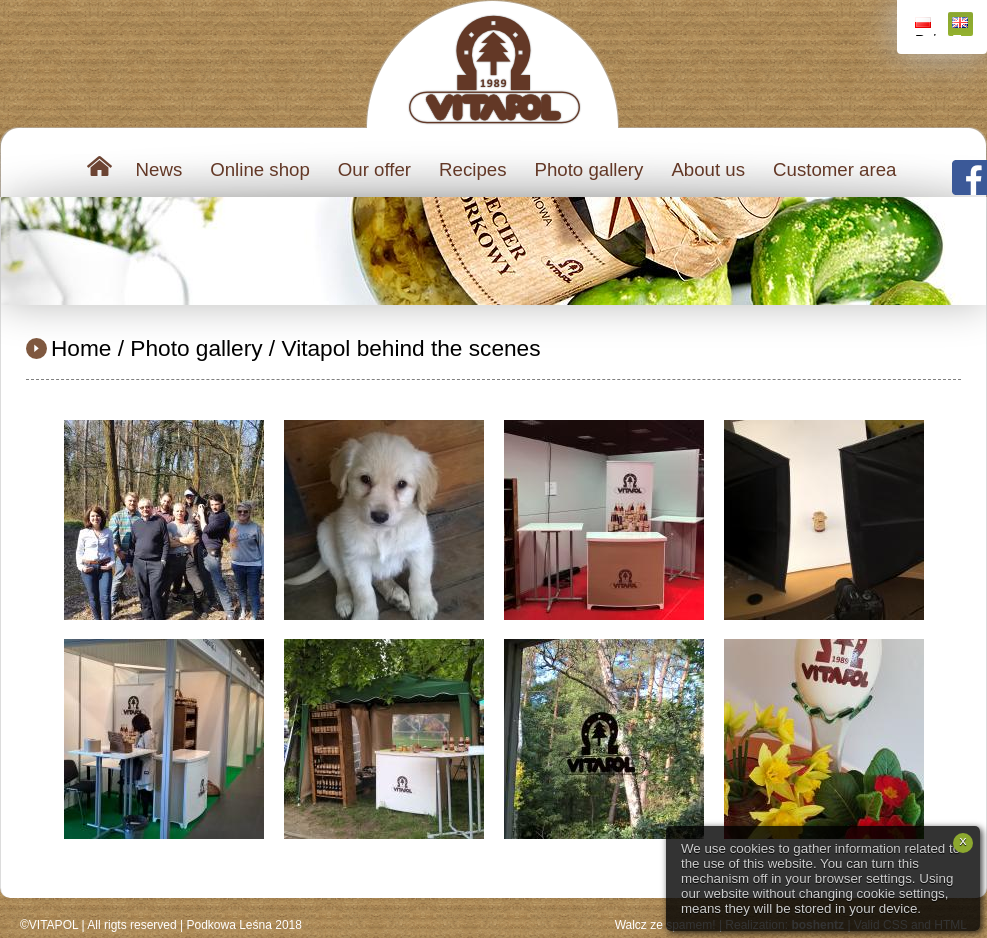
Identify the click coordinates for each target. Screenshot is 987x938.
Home (81, 348)
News (159, 169)
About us (708, 169)
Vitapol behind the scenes (410, 348)
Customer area (834, 169)
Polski (925, 26)
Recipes (472, 169)
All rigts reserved (131, 925)
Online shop (260, 169)
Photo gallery (588, 169)
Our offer (374, 169)
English (962, 26)
